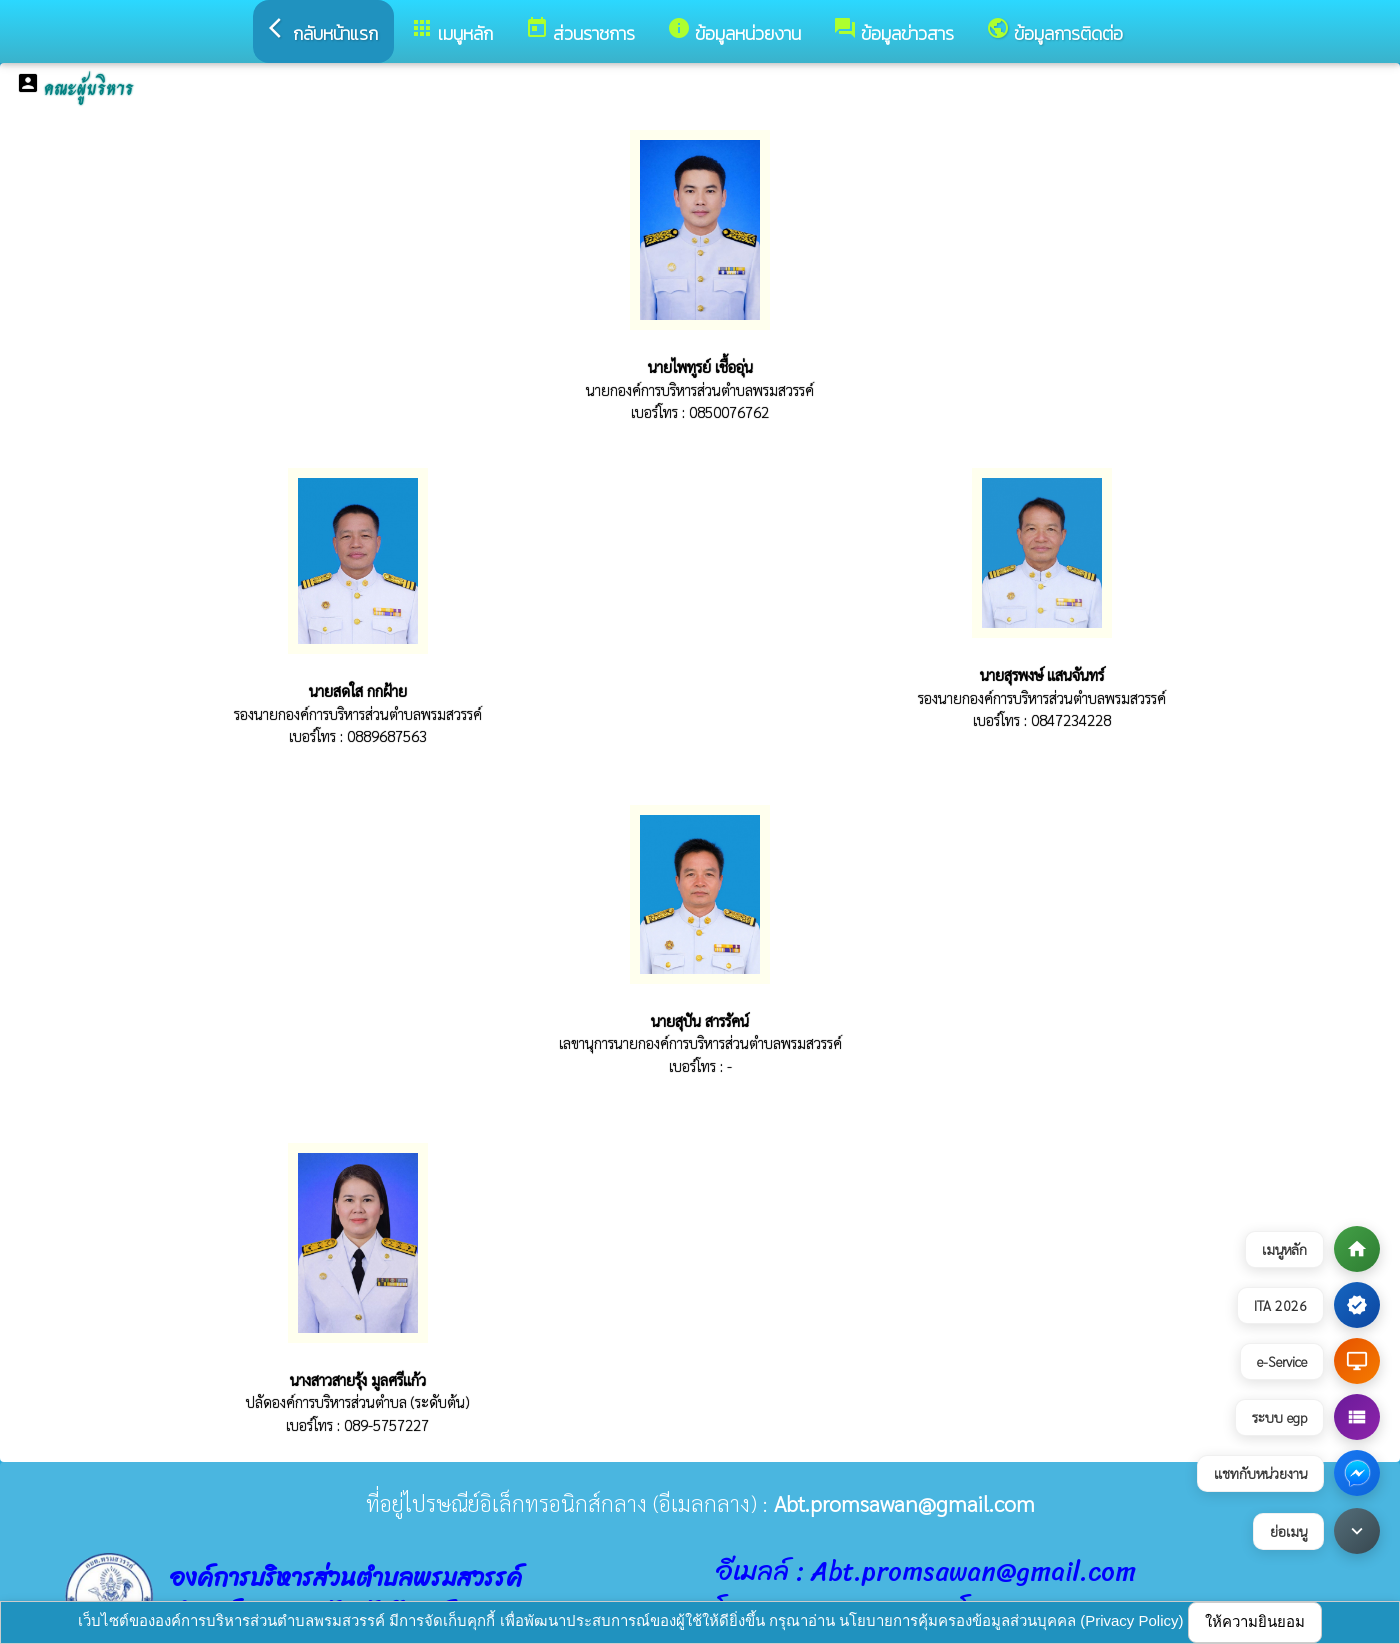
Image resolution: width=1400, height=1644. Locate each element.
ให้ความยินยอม (1255, 1621)
